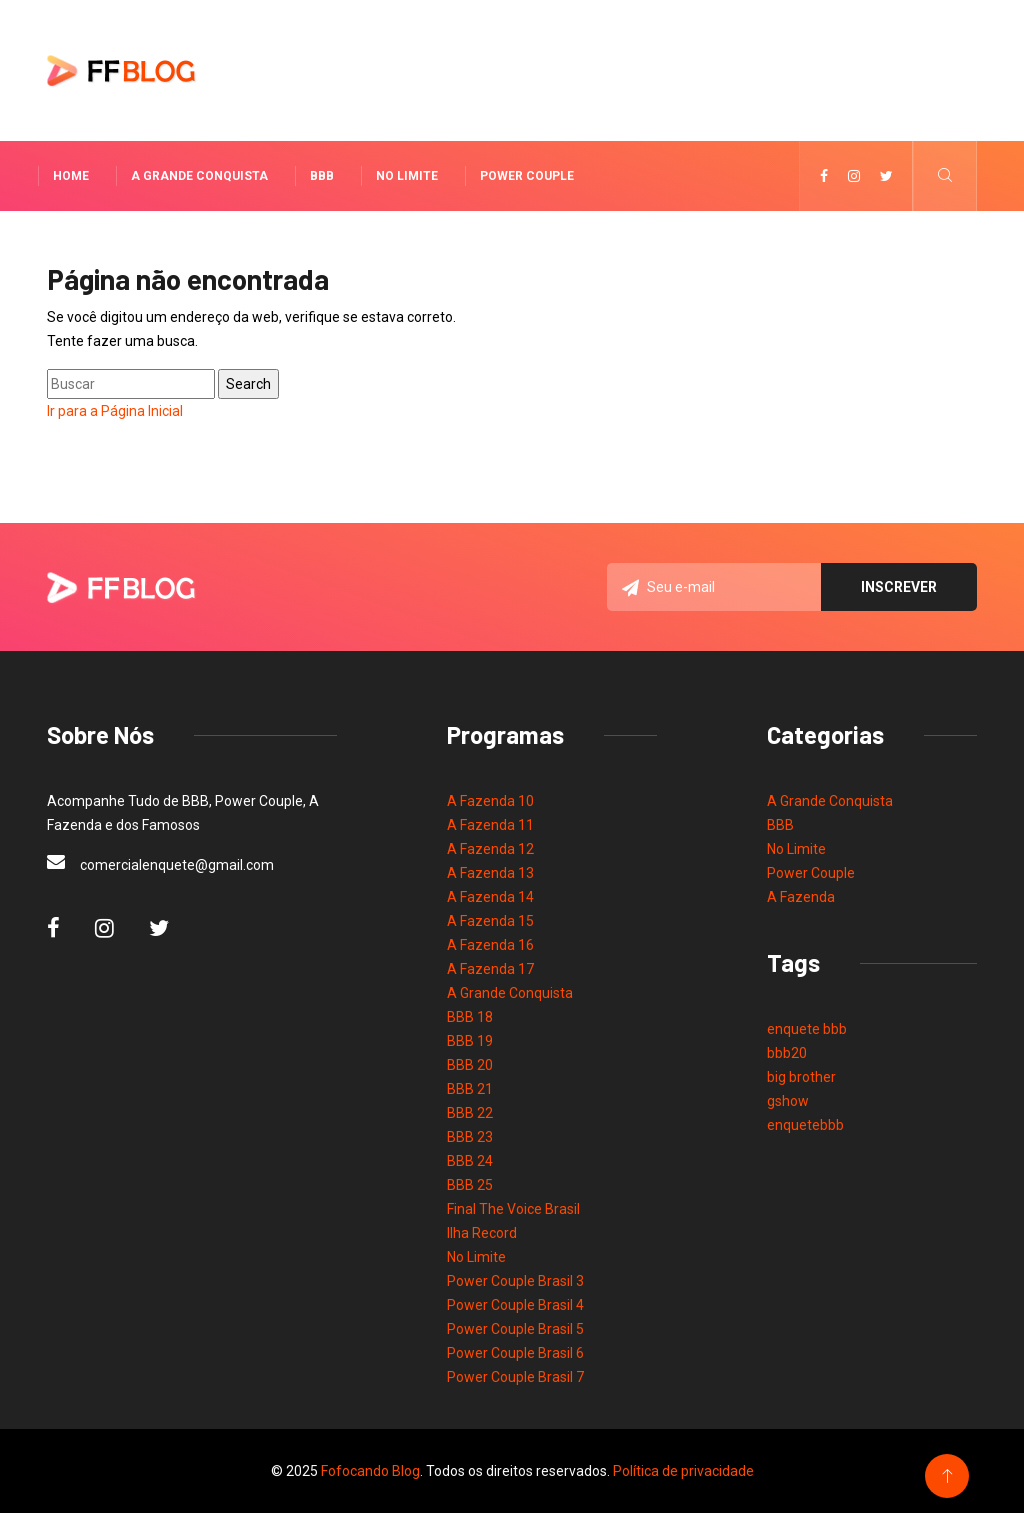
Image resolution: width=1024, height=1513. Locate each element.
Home (71, 176)
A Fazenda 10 (490, 801)
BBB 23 (470, 1137)
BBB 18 (470, 1017)
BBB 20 (470, 1065)
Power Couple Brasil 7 (515, 1377)
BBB (322, 176)
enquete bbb (807, 1029)
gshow (788, 1101)
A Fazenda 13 (490, 873)
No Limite (407, 176)
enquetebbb (805, 1125)
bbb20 (787, 1053)
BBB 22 (470, 1113)
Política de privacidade (683, 1471)
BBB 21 (470, 1089)
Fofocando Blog (370, 1471)
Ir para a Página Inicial (115, 411)
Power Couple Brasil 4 (515, 1305)
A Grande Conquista (199, 176)
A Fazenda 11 (490, 825)
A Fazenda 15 (490, 921)
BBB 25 (470, 1185)
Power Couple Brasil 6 (515, 1353)
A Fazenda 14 (490, 897)
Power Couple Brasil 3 (515, 1281)
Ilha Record (482, 1233)
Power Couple (527, 176)
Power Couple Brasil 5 (515, 1329)
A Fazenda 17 (490, 969)
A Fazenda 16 (490, 945)
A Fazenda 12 (490, 849)
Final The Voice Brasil (513, 1209)
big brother (801, 1077)
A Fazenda (801, 897)
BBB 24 (470, 1161)
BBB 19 (470, 1041)
